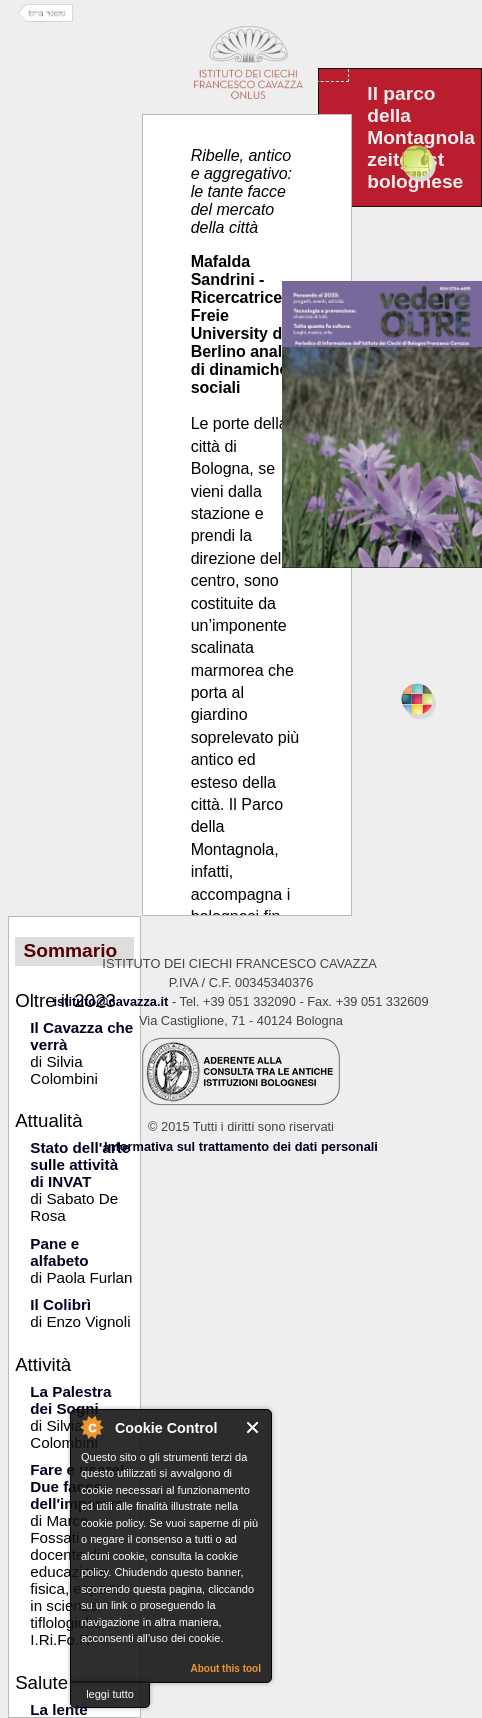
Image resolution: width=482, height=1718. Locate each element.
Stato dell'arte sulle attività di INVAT (80, 1164)
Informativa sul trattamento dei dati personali (241, 1146)
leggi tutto (110, 1694)
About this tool (225, 1668)
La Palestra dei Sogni (70, 1400)
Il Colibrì (60, 1304)
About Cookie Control (91, 1427)
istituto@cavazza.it (110, 1001)
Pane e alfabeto (59, 1252)
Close (253, 1427)
